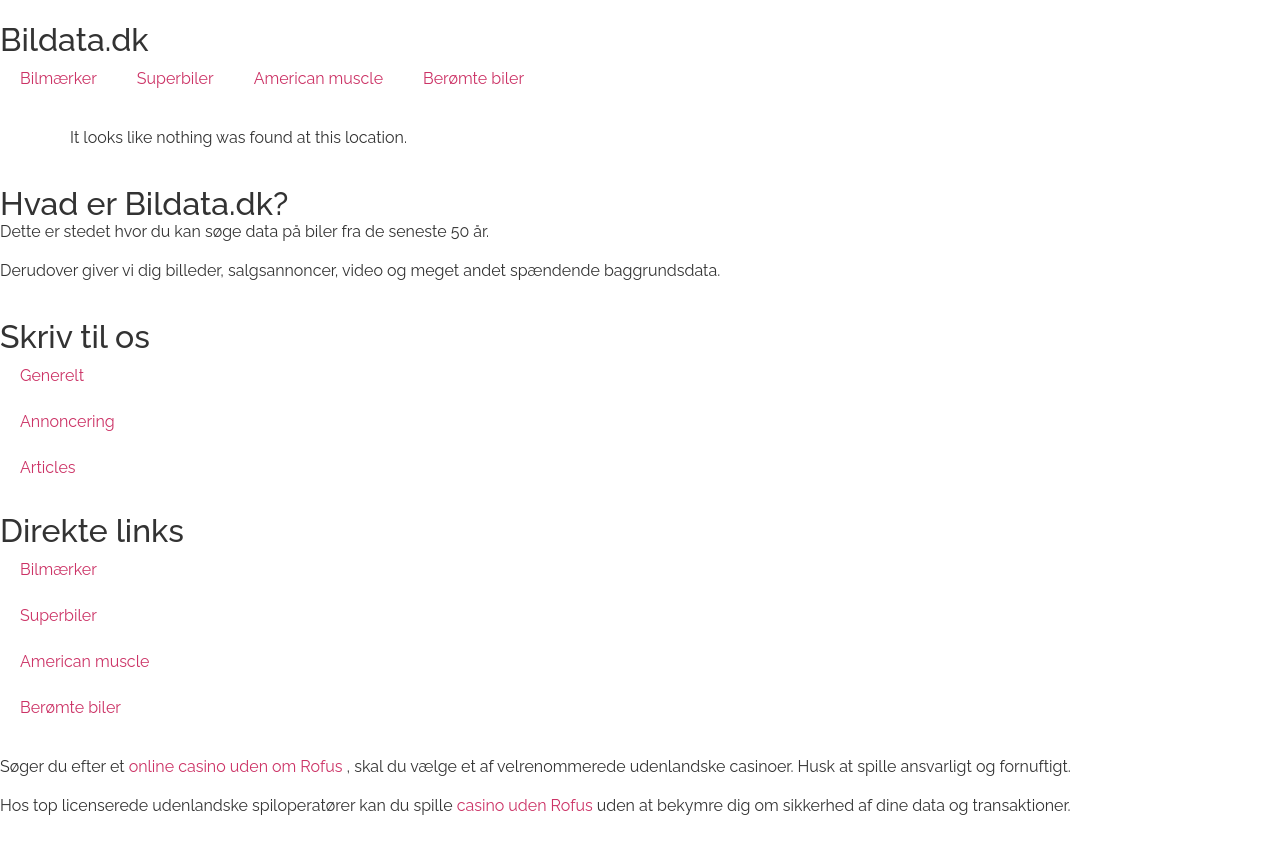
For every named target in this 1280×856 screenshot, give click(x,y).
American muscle (318, 78)
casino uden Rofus (525, 805)
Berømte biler (473, 78)
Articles (48, 467)
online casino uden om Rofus (236, 766)
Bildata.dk (74, 39)
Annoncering (67, 421)
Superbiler (175, 78)
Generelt (52, 375)
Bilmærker (58, 78)
